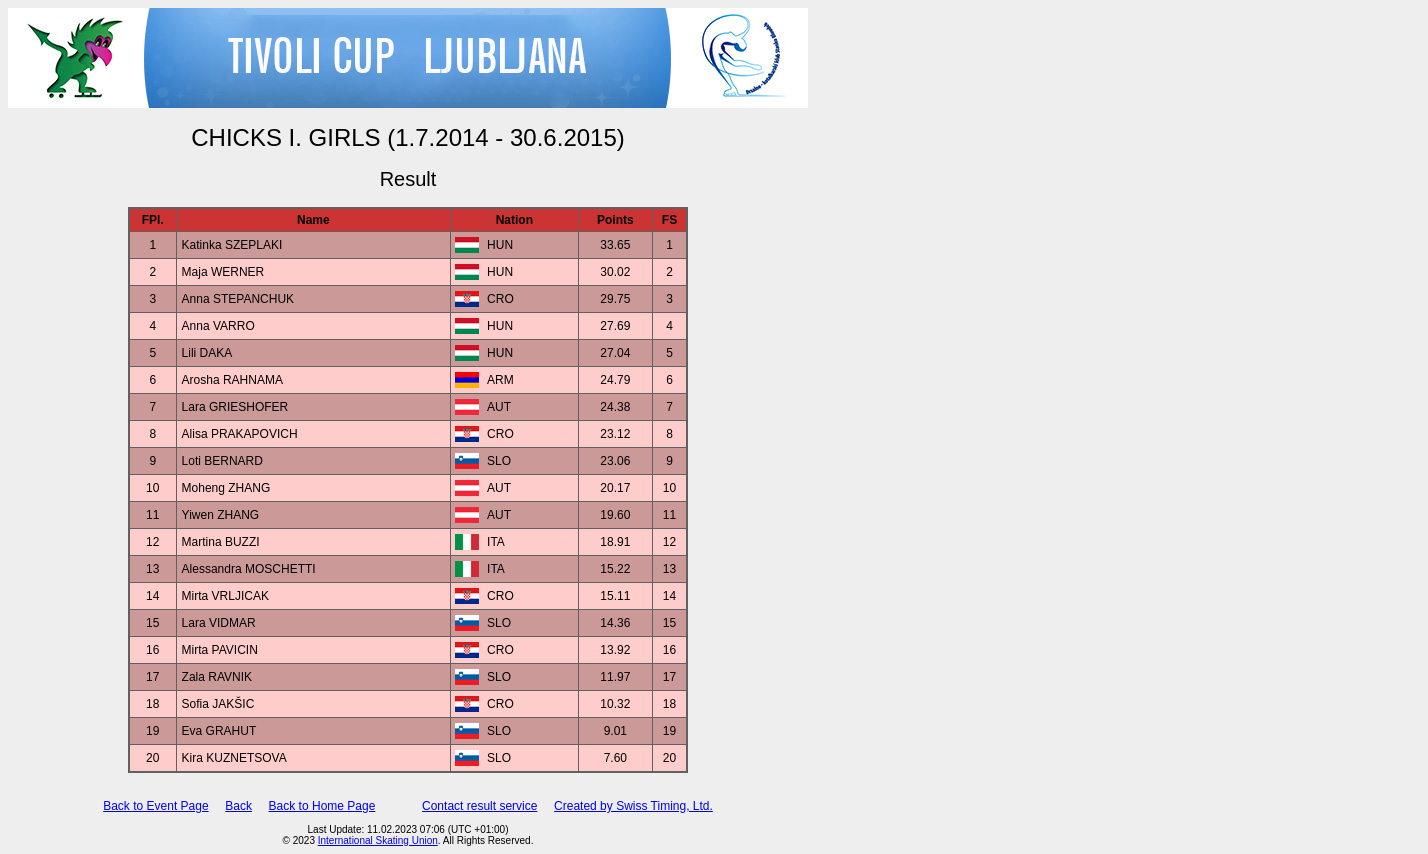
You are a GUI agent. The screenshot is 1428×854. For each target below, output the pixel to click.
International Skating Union (378, 840)
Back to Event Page (155, 806)
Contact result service (479, 806)
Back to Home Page (322, 806)
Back (238, 806)
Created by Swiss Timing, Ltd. (633, 806)
